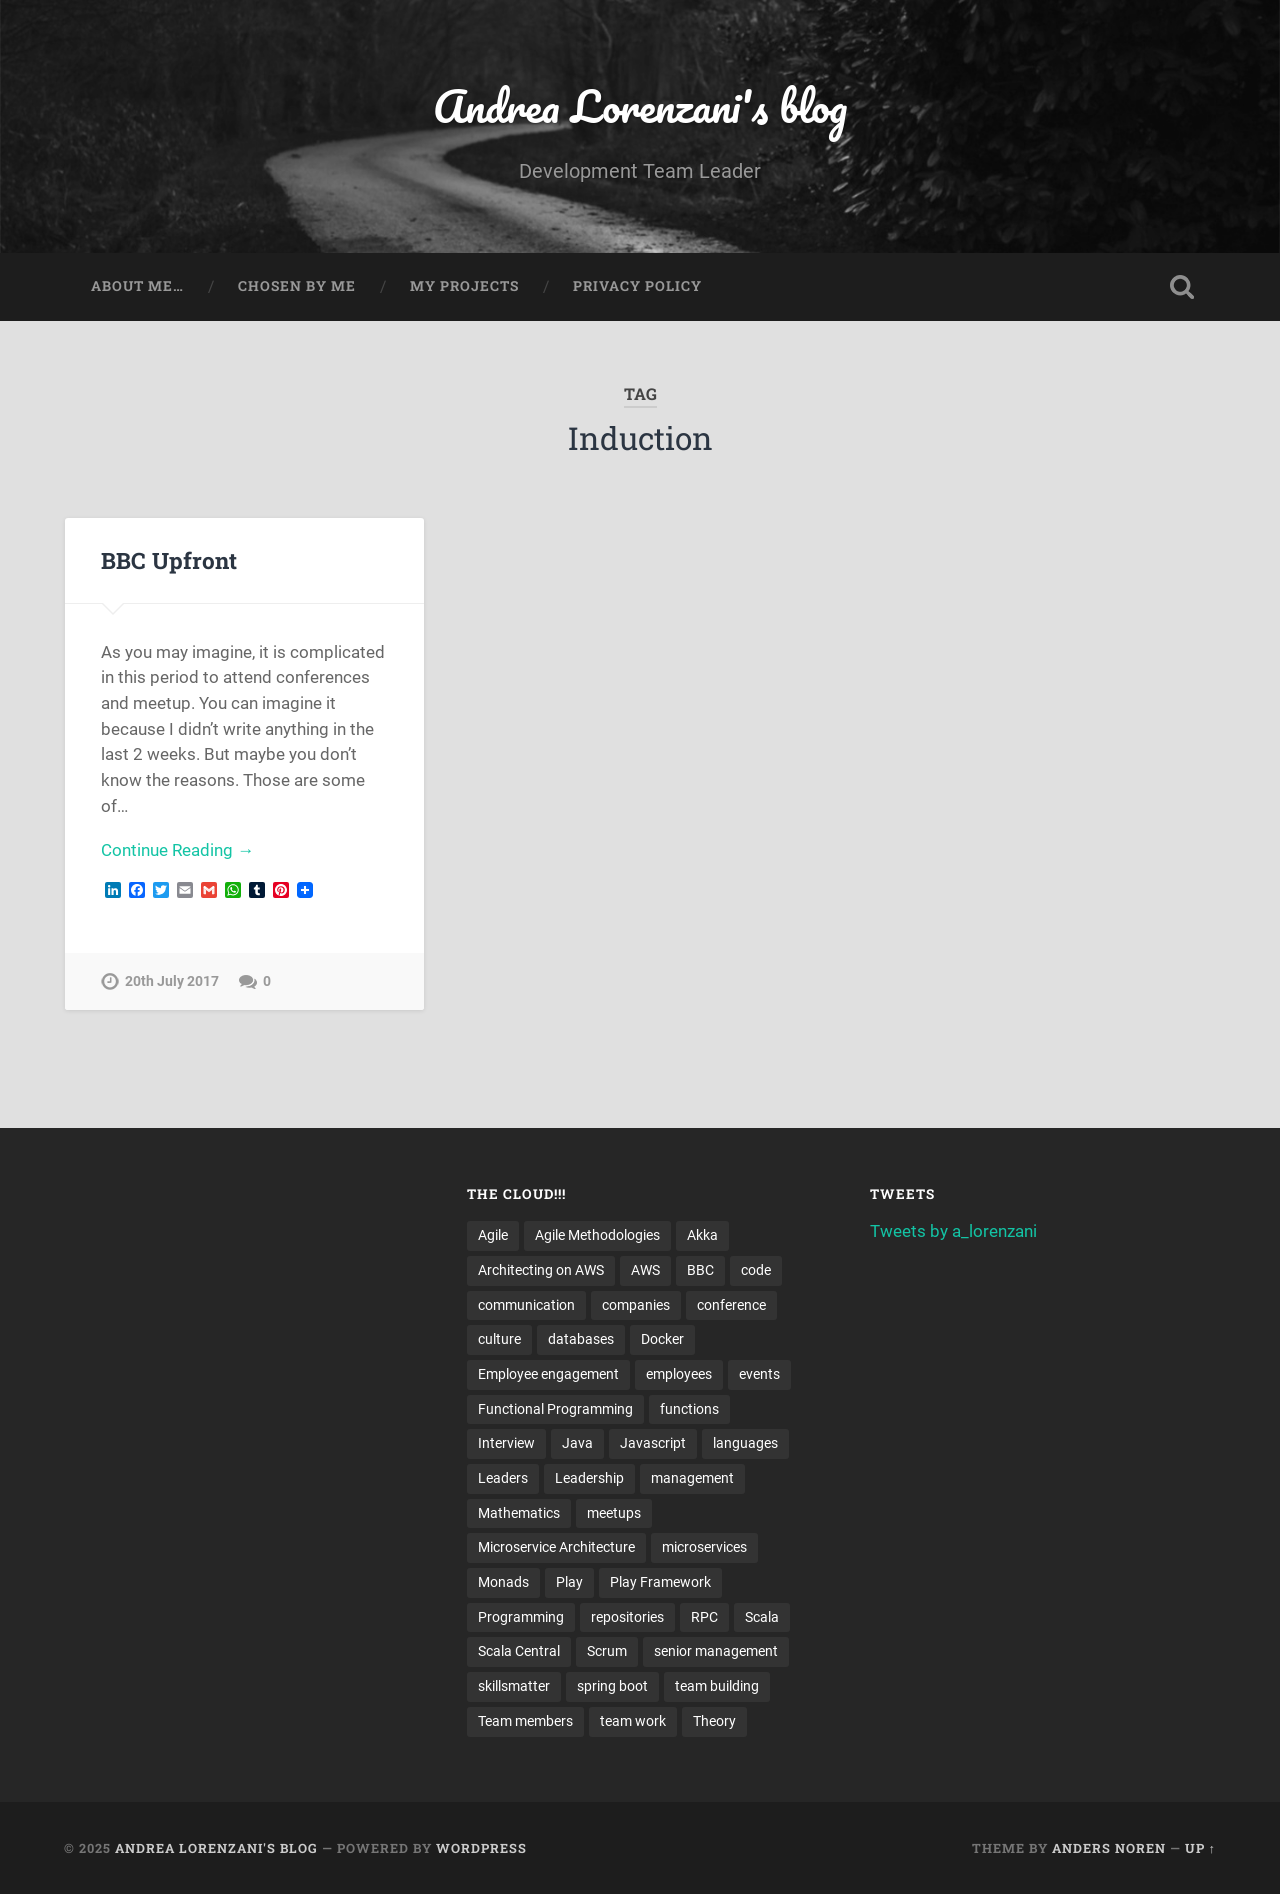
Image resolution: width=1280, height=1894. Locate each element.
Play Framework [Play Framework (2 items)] (660, 1582)
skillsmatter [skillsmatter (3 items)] (514, 1686)
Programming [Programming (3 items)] (521, 1617)
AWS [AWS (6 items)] (645, 1270)
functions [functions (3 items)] (689, 1409)
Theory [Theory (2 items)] (714, 1721)
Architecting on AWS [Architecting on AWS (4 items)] (541, 1270)
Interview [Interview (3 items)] (506, 1443)
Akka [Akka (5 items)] (702, 1235)
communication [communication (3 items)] (526, 1305)
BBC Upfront (169, 560)
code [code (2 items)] (756, 1270)
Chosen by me (297, 286)
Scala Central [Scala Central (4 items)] (519, 1651)
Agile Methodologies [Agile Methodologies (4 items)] (597, 1235)
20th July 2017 (172, 981)
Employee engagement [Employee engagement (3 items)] (548, 1374)
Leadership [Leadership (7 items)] (589, 1478)
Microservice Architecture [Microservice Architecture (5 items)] (556, 1547)
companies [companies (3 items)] (636, 1305)
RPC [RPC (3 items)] (704, 1617)
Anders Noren (1109, 1848)
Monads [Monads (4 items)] (503, 1582)
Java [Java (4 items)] (577, 1443)
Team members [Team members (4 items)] (525, 1721)
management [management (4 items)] (692, 1478)
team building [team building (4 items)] (717, 1686)
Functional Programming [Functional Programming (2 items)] (555, 1409)
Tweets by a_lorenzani (953, 1231)
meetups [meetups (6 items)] (614, 1513)
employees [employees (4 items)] (679, 1374)
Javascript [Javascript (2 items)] (653, 1443)
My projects (464, 286)
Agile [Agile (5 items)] (493, 1235)
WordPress (481, 1848)
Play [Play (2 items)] (569, 1582)
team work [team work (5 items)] (633, 1721)
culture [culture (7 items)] (499, 1339)
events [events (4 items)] (759, 1374)
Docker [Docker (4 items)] (662, 1339)
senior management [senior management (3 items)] (716, 1651)
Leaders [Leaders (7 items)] (503, 1478)
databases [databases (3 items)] (581, 1339)
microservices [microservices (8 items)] (704, 1547)
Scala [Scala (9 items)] (762, 1617)
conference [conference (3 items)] (731, 1305)
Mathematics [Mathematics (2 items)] (519, 1513)
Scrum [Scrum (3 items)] (607, 1651)
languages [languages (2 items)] (745, 1443)
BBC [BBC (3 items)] (700, 1270)
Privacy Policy (637, 286)
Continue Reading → (177, 850)
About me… (137, 286)
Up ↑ (1200, 1848)
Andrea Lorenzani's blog (640, 105)
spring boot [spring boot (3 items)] (612, 1686)
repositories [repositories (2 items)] (627, 1617)
